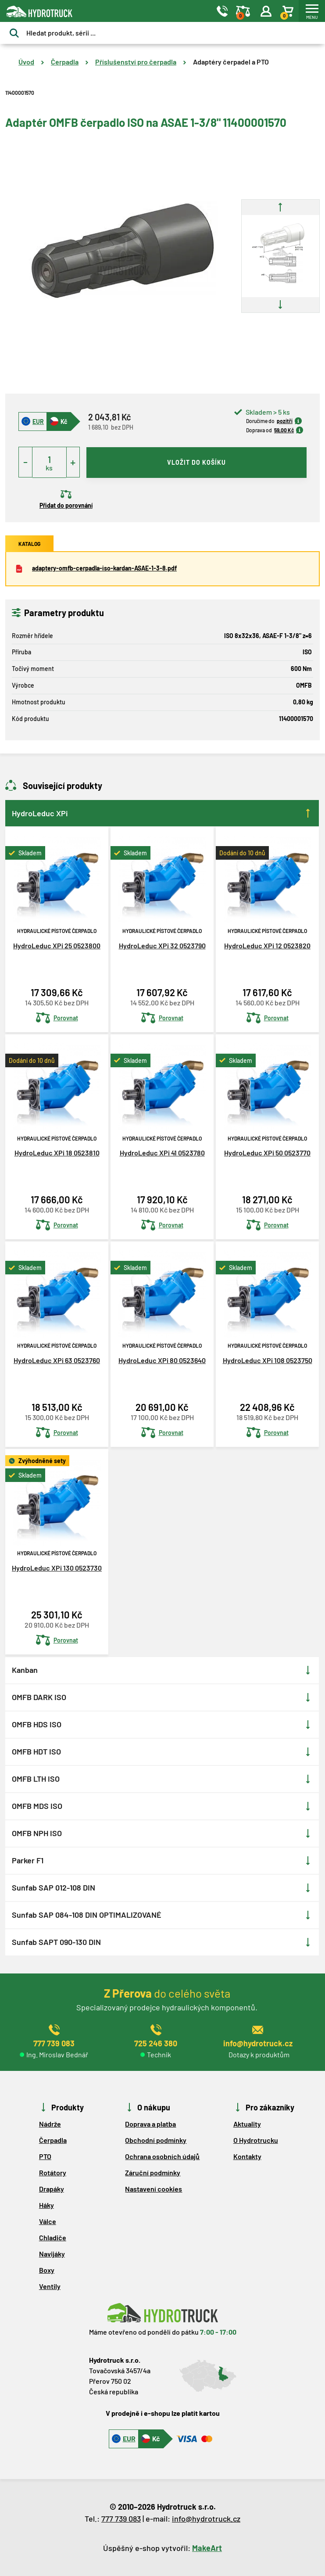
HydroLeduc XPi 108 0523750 (267, 1360)
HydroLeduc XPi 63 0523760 (57, 1360)
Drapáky (51, 2189)
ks (49, 467)
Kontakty (247, 2156)
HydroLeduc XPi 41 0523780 (162, 1152)
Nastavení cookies (153, 2189)
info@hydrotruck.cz (206, 2518)
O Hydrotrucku (255, 2140)
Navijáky (52, 2254)
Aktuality (247, 2124)
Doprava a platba (150, 2124)
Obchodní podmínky (155, 2140)
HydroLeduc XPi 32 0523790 (162, 945)
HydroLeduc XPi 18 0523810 (57, 1152)
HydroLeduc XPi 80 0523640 (162, 1360)
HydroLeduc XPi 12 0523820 (267, 945)
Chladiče (52, 2237)
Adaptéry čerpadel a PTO (231, 61)
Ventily (50, 2286)
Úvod (26, 61)
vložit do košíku (196, 462)
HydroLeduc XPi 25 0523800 (56, 945)
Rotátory (52, 2172)
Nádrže (50, 2124)
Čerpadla (65, 61)
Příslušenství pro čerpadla (135, 61)
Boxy (46, 2270)
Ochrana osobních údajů (162, 2156)
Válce (47, 2221)
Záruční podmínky (152, 2172)
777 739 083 (121, 2518)
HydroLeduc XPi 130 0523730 (57, 1568)
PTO (45, 2156)
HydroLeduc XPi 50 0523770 (267, 1152)
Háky (46, 2205)
